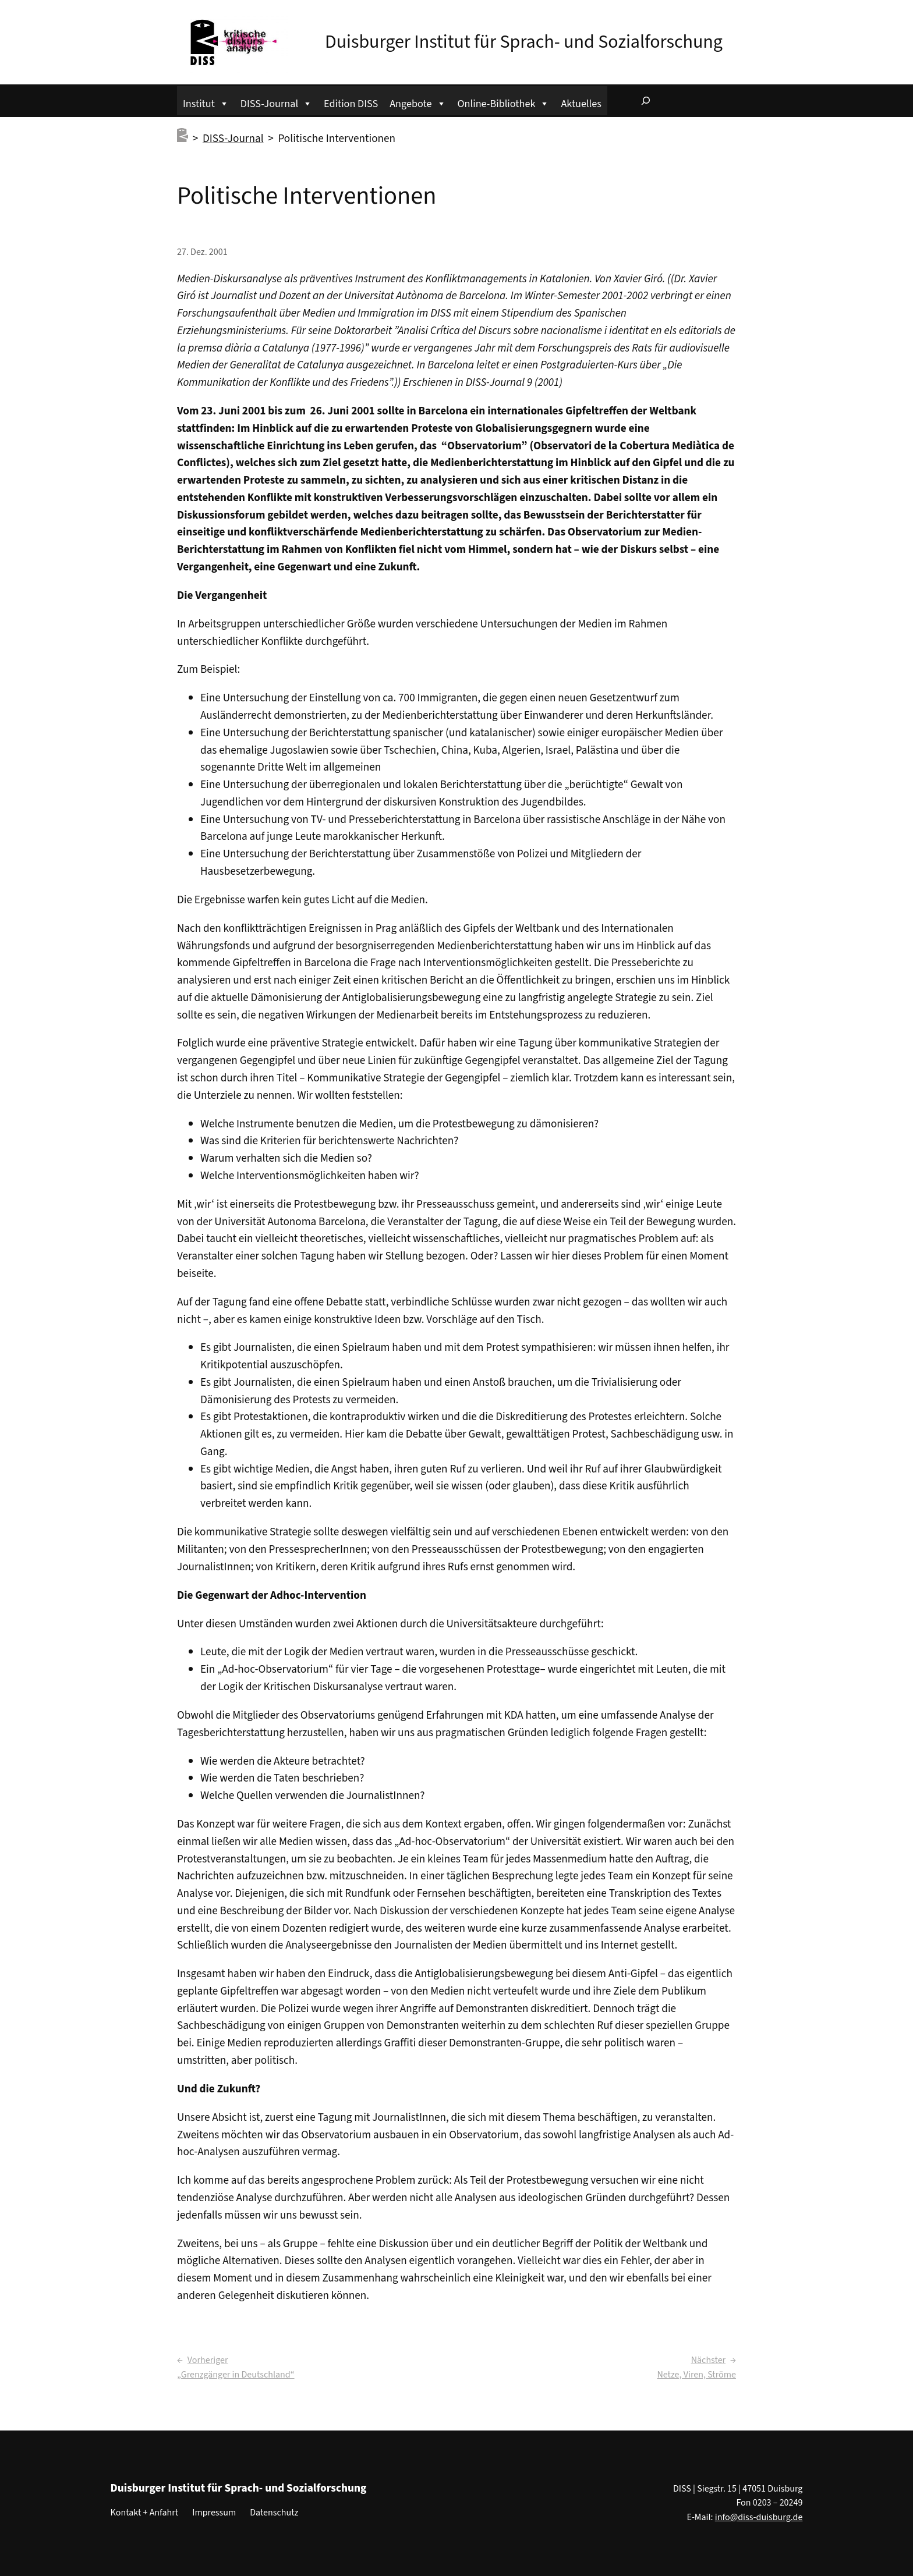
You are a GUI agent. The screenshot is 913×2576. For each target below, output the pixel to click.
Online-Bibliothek (504, 102)
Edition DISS (351, 103)
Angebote (417, 102)
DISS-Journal (276, 102)
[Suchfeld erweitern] (645, 100)
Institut (206, 102)
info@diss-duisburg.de (759, 2517)
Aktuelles (581, 103)
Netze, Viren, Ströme (696, 2374)
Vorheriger (207, 2360)
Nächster (708, 2360)
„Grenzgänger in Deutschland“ (236, 2374)
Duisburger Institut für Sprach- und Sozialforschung (524, 42)
